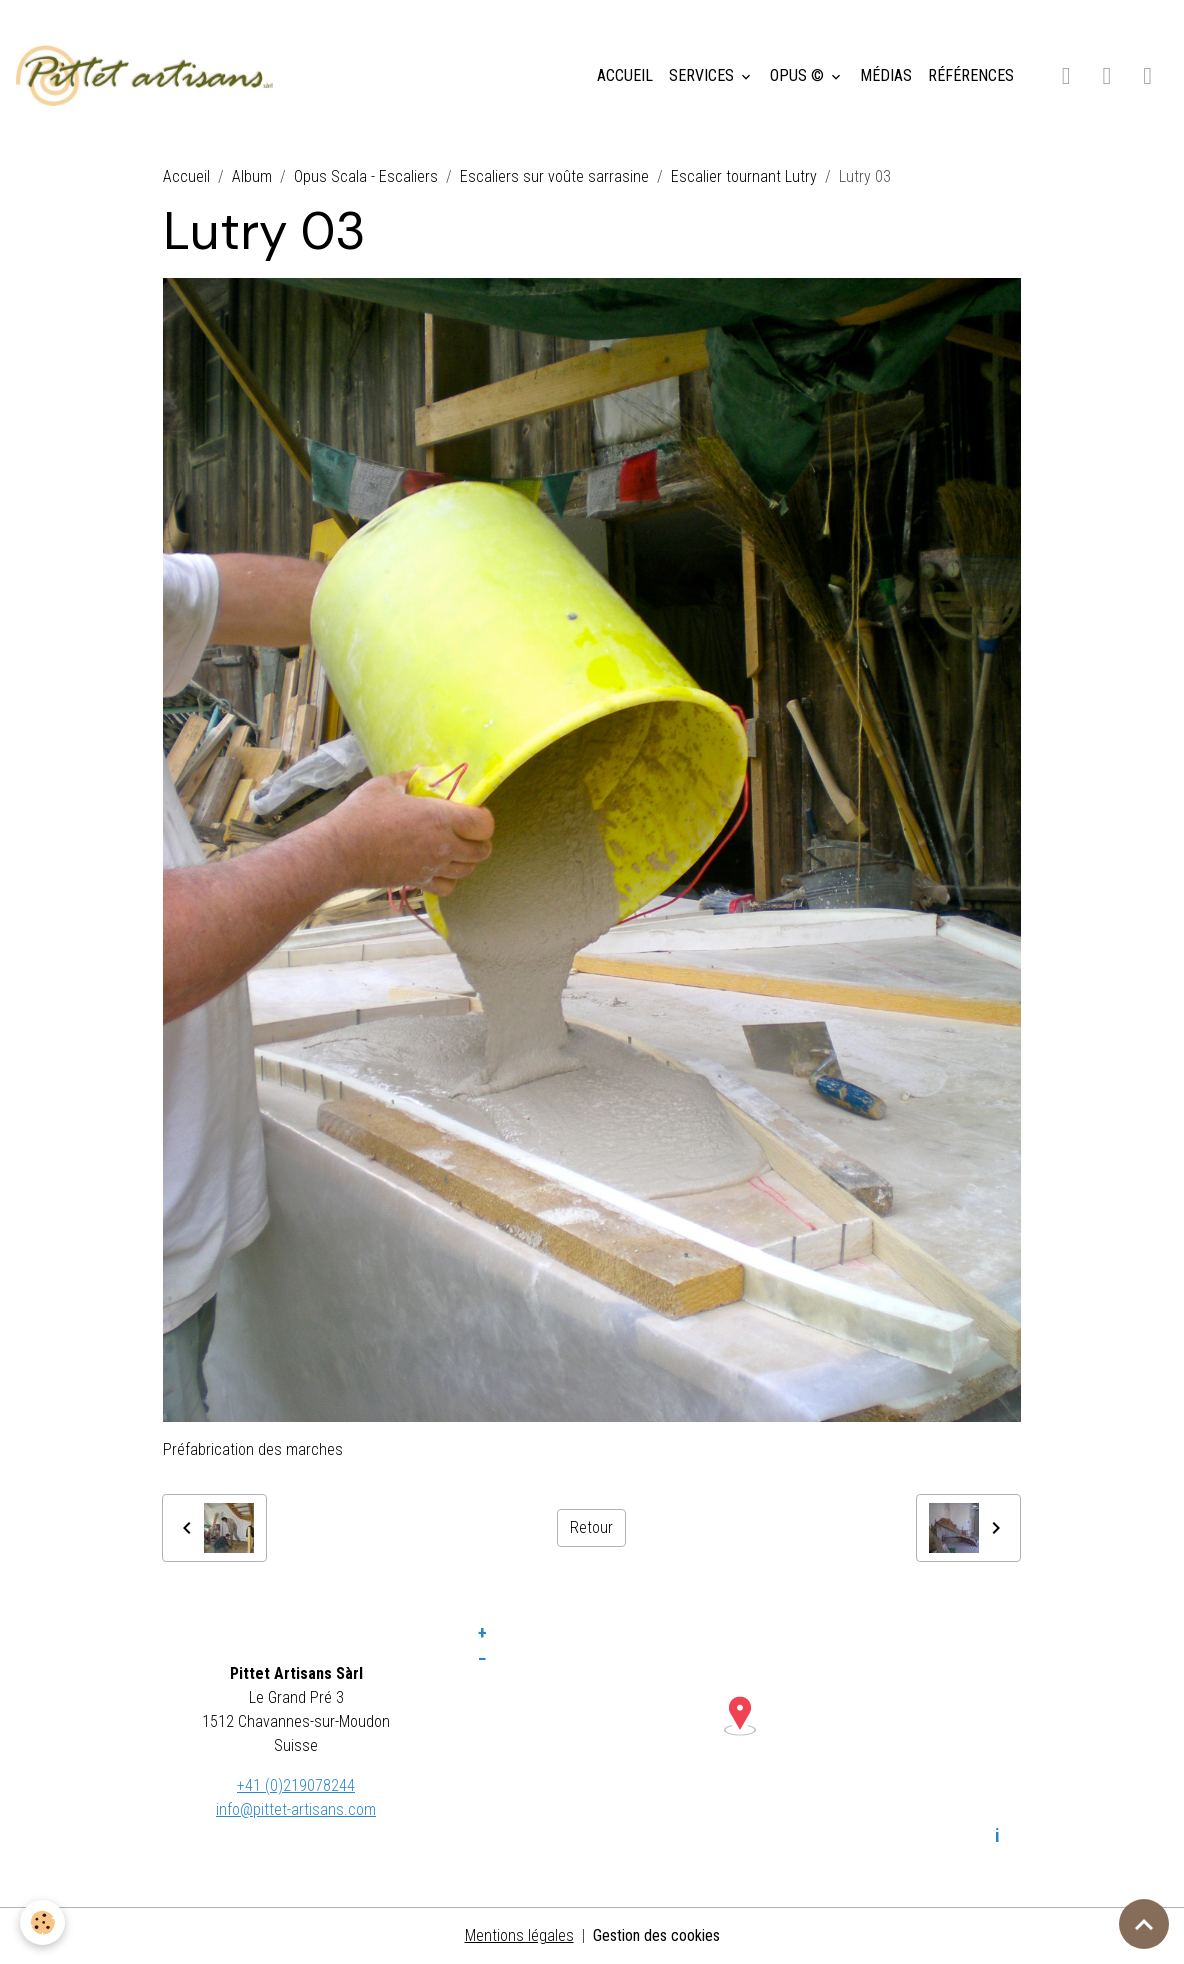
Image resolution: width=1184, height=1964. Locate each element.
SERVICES (703, 75)
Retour (591, 1527)
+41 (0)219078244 (296, 1785)
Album (252, 176)
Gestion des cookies (656, 1935)
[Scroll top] (1144, 1924)
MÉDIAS (886, 75)
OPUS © (799, 75)
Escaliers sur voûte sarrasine (554, 176)
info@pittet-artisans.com (296, 1809)
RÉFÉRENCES (971, 75)
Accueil (186, 176)
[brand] (148, 76)
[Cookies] (42, 1922)
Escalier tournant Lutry (744, 176)
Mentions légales (519, 1935)
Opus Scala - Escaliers (366, 176)
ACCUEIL (625, 75)
